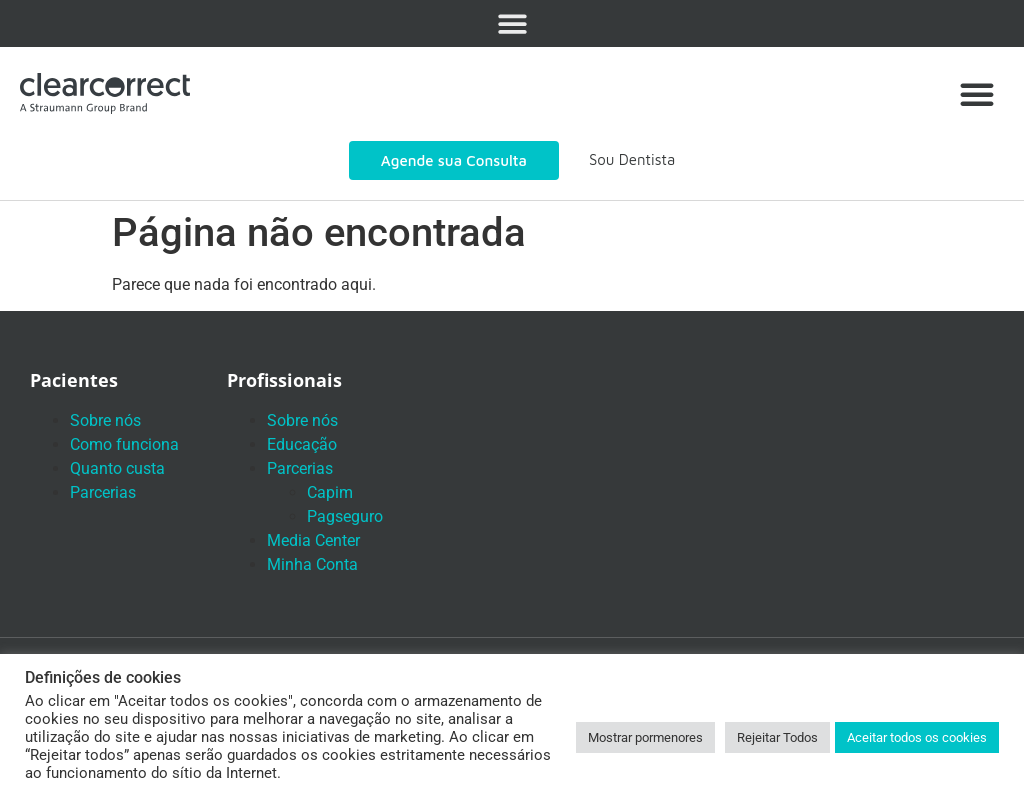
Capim (330, 492)
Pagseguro (345, 516)
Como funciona (124, 444)
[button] (512, 23)
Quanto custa (117, 468)
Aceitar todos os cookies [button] (917, 737)
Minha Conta (312, 564)
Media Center (313, 540)
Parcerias (103, 492)
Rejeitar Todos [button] (777, 737)
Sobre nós (105, 420)
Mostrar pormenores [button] (645, 737)
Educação (302, 444)
